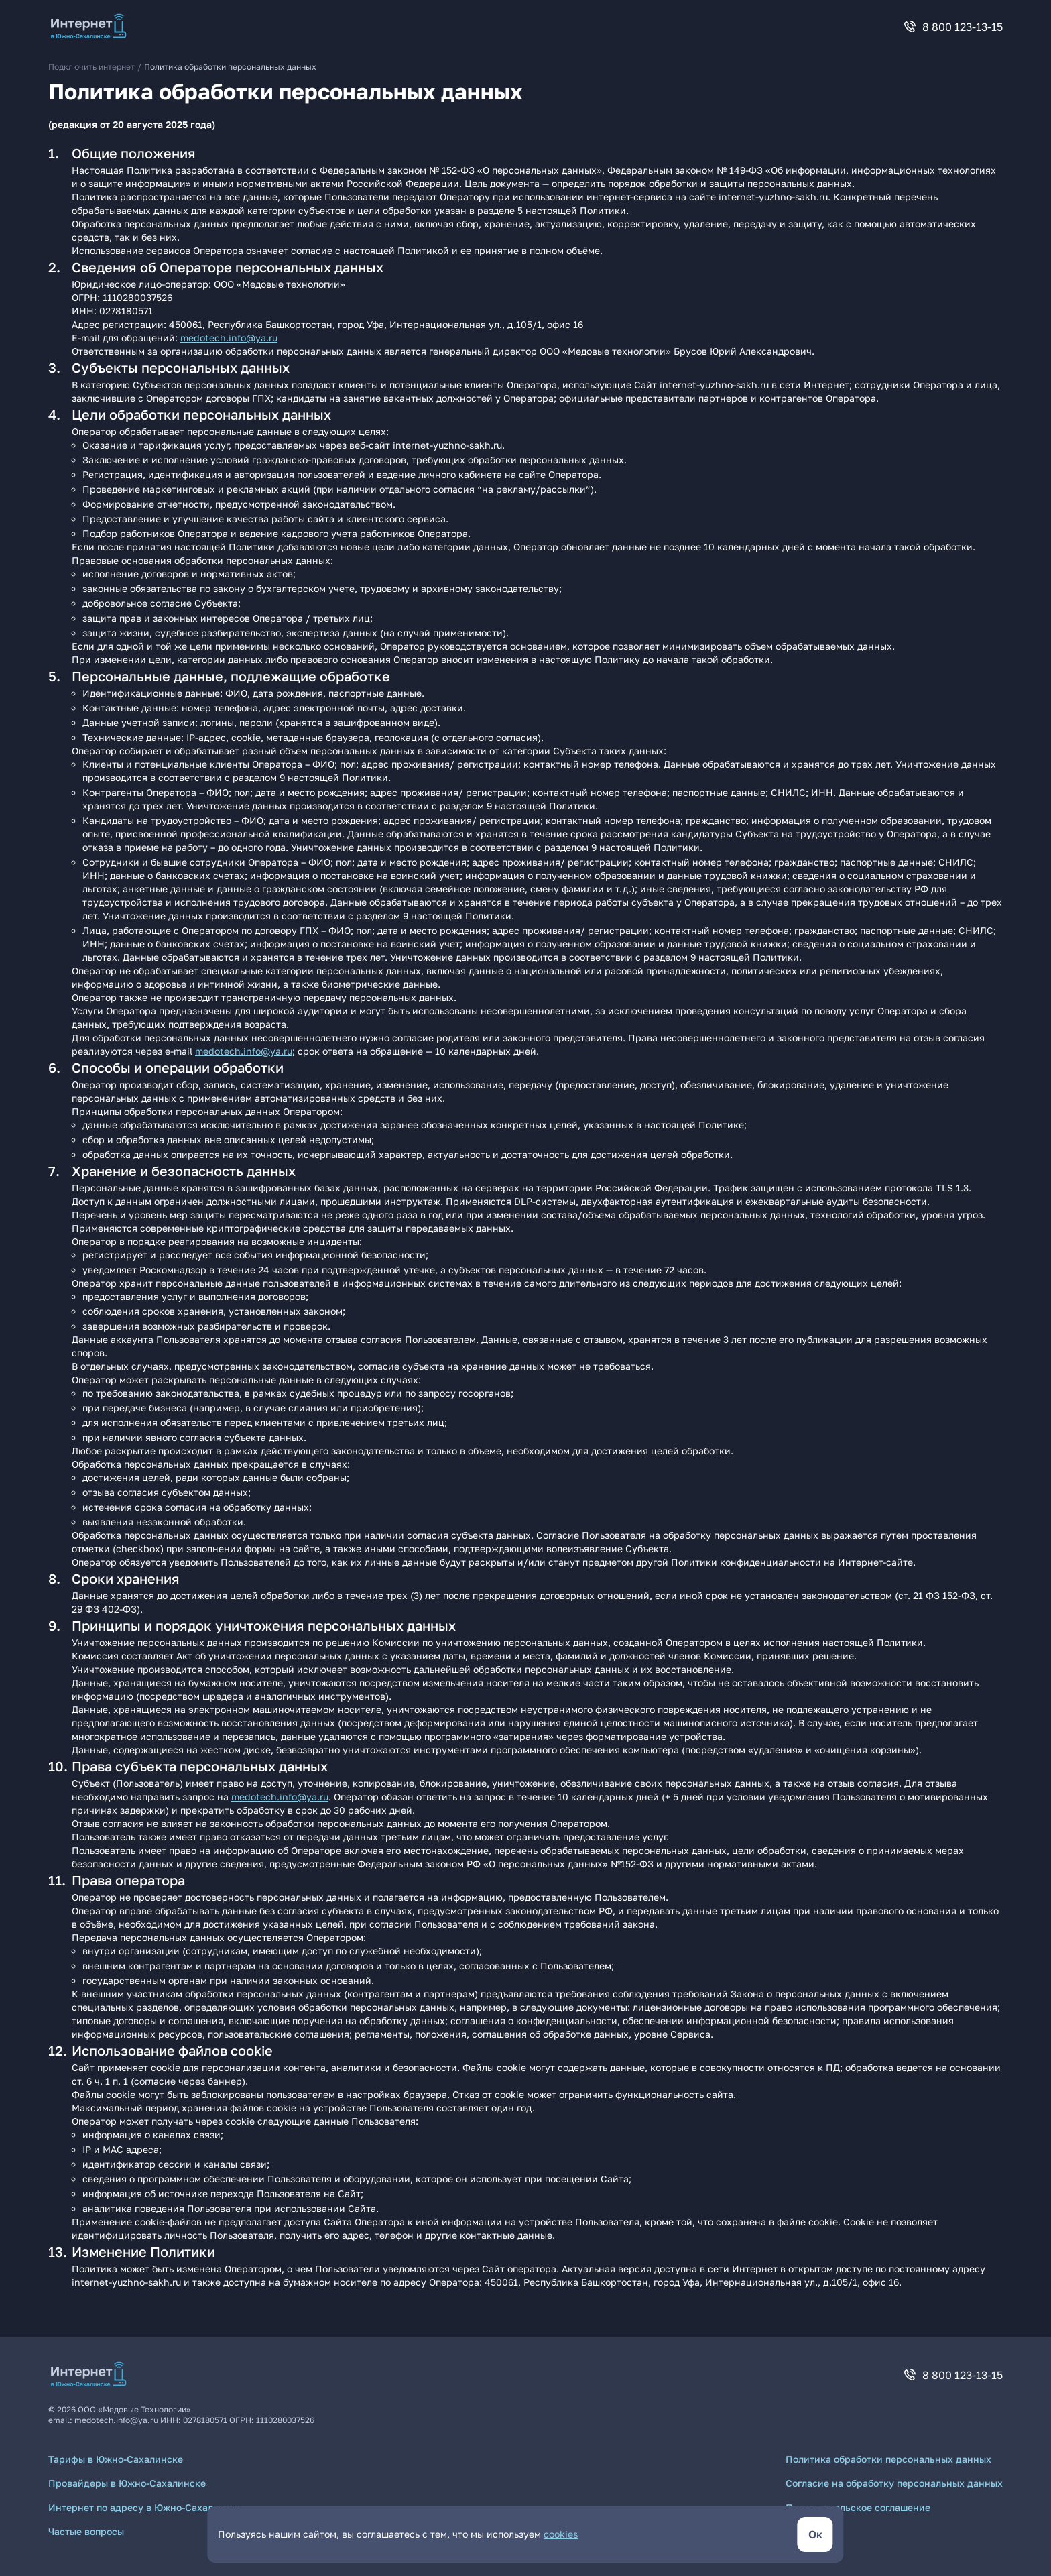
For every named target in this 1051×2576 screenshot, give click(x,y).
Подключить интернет (91, 67)
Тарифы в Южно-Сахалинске (115, 2459)
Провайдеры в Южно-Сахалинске (127, 2483)
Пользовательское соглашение (858, 2507)
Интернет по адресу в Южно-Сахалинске (144, 2507)
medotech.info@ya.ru (228, 337)
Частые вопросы (86, 2531)
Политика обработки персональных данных (888, 2459)
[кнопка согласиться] (815, 2534)
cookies (561, 2534)
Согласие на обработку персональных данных (894, 2483)
